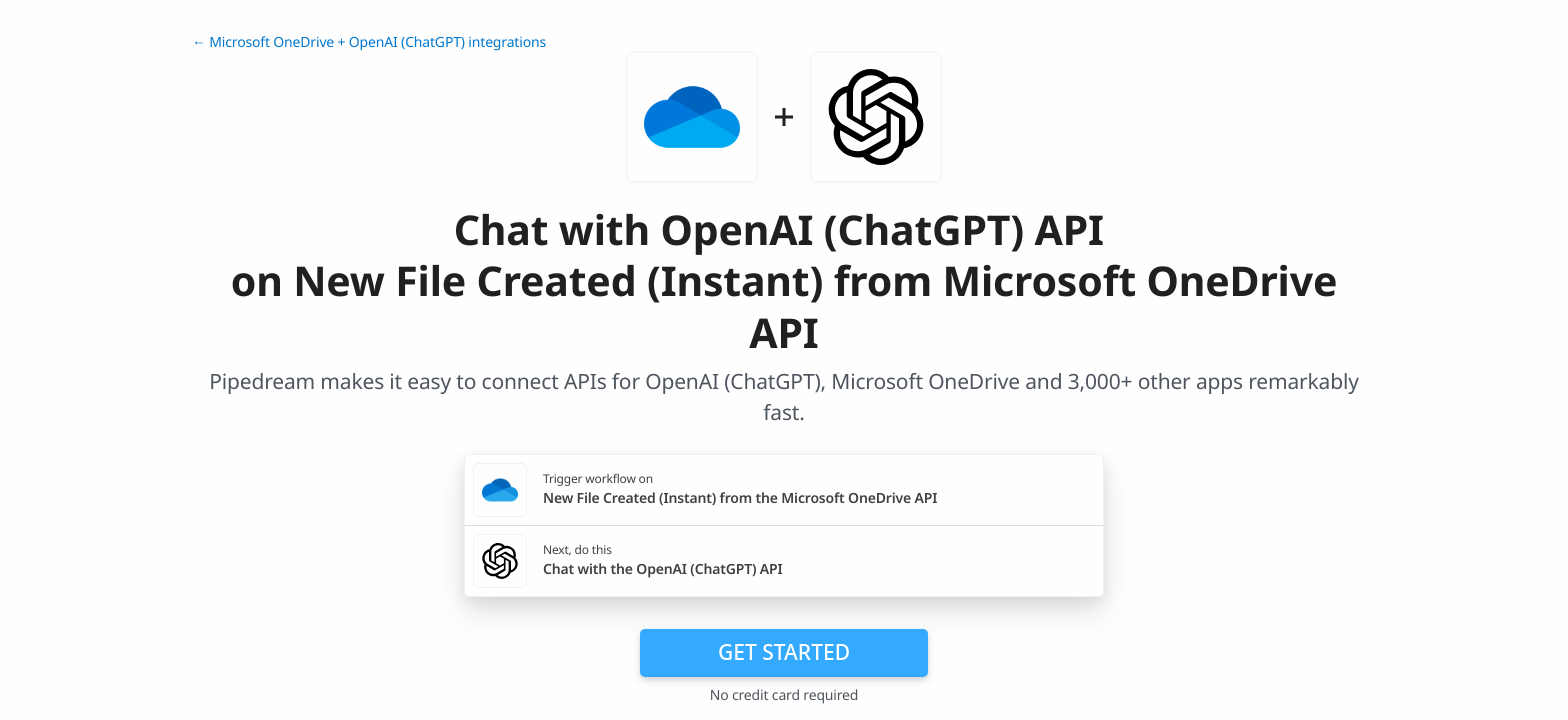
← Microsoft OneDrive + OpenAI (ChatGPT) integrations (369, 42)
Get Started (784, 652)
